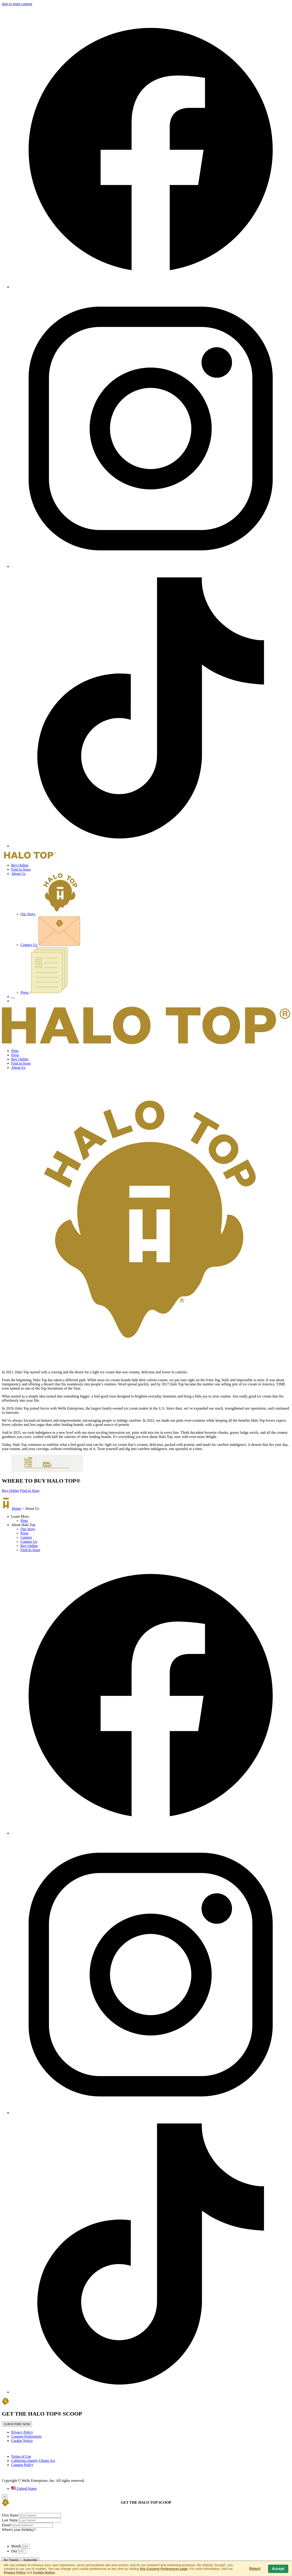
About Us (18, 874)
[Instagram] (150, 566)
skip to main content (17, 4)
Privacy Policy (22, 2432)
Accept (278, 2569)
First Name (10, 2515)
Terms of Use (21, 2456)
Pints (15, 1051)
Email (6, 2525)
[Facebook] (150, 287)
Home (16, 1508)
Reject (255, 2569)
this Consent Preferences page (163, 2569)
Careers (26, 1537)
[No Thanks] (11, 2559)
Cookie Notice (22, 2441)
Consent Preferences (26, 2436)
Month (16, 2546)
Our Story (51, 914)
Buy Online (19, 865)
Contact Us (50, 945)
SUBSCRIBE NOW (17, 2424)
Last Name (10, 2520)
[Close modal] (4, 2496)
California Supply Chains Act (33, 2461)
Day (14, 2551)
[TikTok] (150, 846)
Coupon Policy (22, 2465)
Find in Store (21, 869)
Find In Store (30, 1550)
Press (44, 992)
